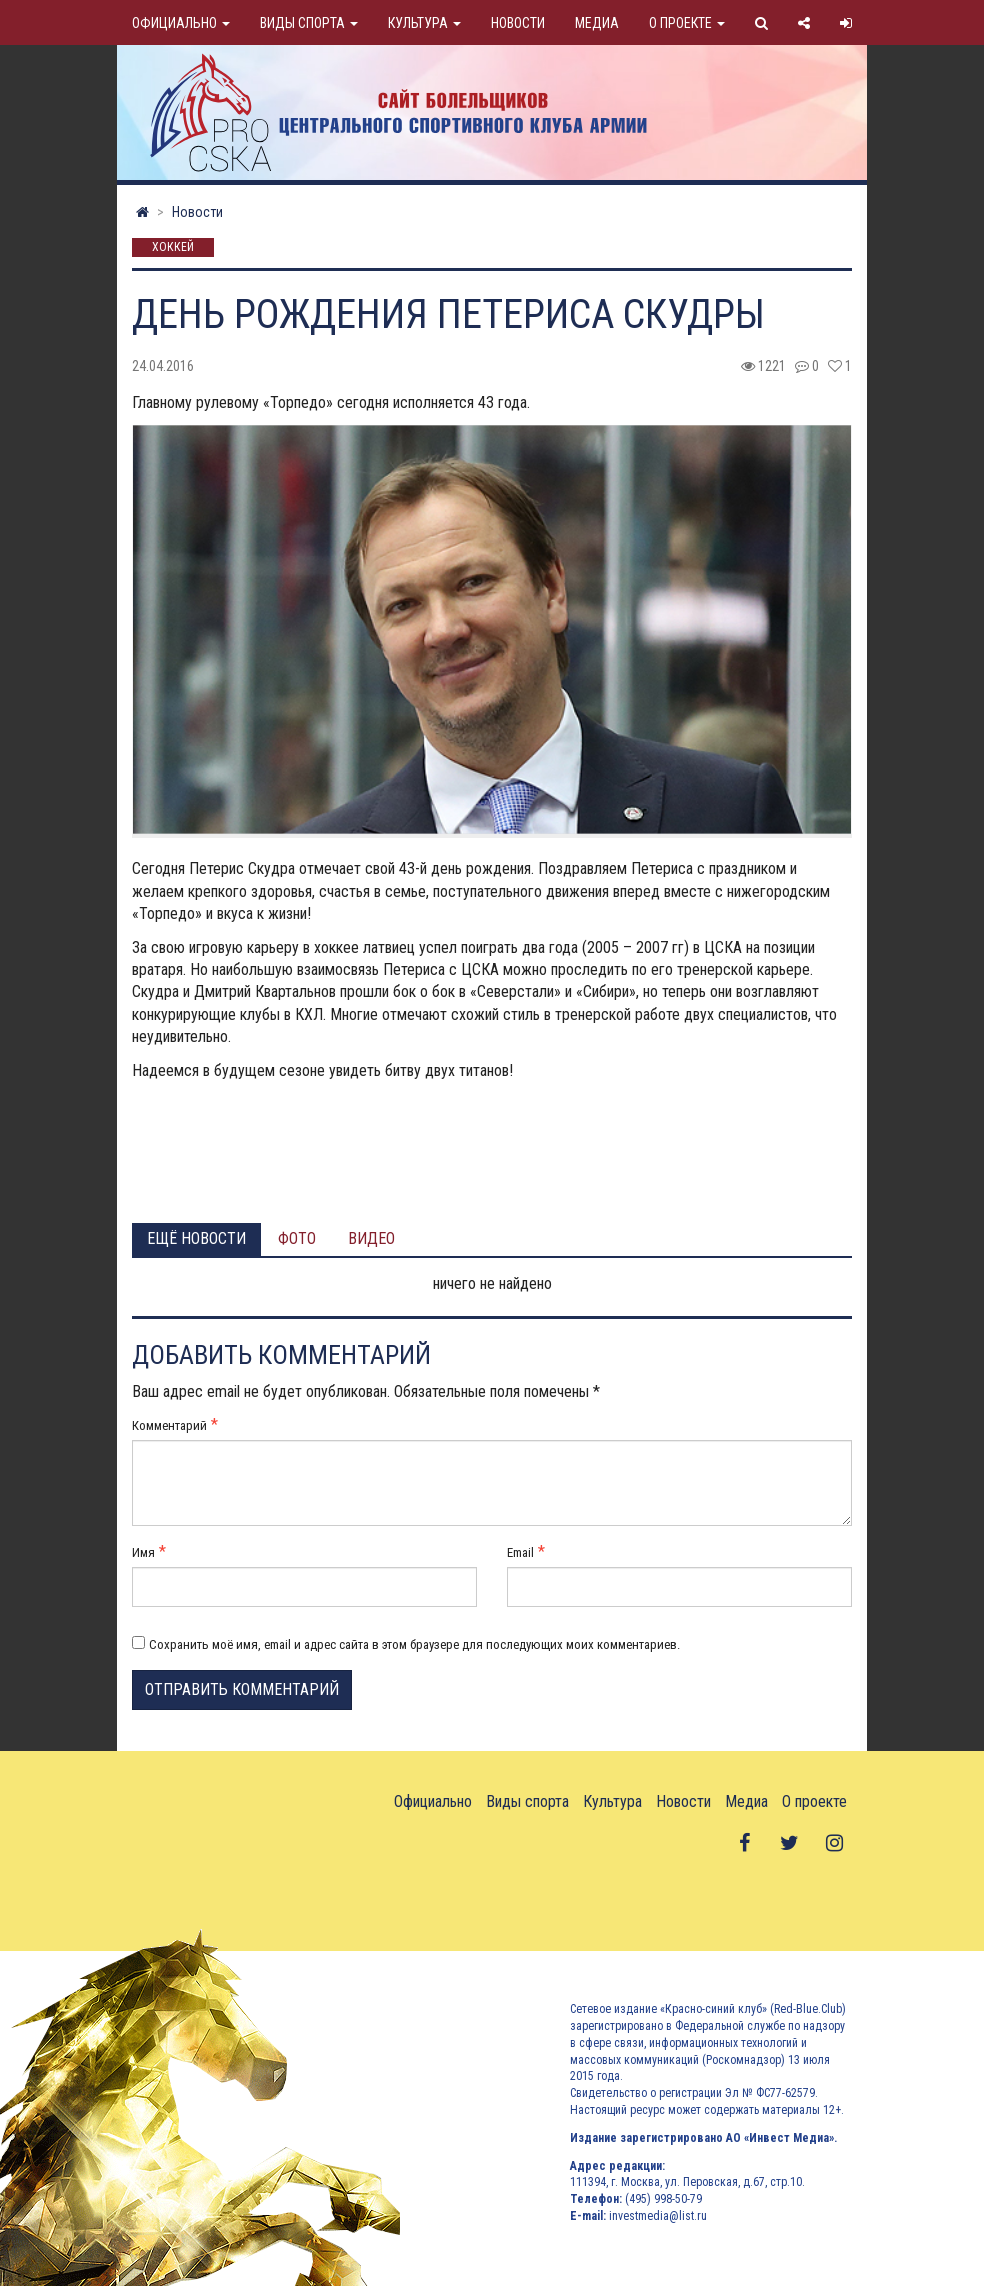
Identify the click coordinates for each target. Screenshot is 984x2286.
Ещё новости (196, 1238)
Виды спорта (309, 23)
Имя (143, 1552)
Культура (424, 23)
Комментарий (169, 1425)
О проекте (687, 23)
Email (520, 1552)
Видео (371, 1238)
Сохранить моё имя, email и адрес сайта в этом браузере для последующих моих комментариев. (414, 1644)
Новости (518, 23)
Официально (181, 23)
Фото (297, 1238)
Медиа (597, 23)
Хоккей (173, 248)
